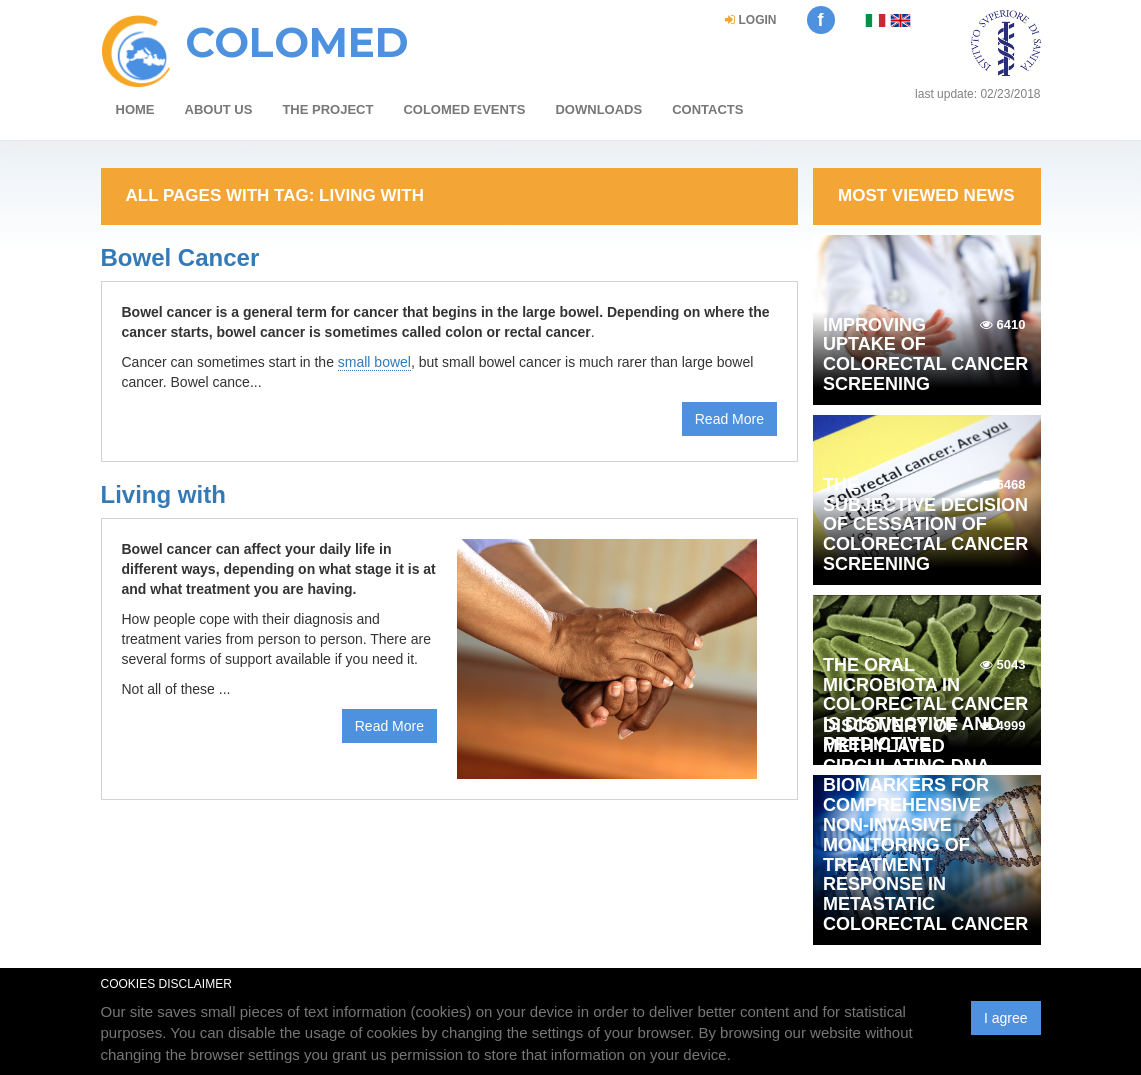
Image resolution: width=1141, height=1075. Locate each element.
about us (219, 109)
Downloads (598, 109)
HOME (135, 109)
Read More (729, 419)
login (750, 20)
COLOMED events (464, 109)
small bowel (374, 362)
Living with (163, 494)
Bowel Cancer (180, 257)
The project (327, 109)
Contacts (707, 109)
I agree (1006, 1018)
